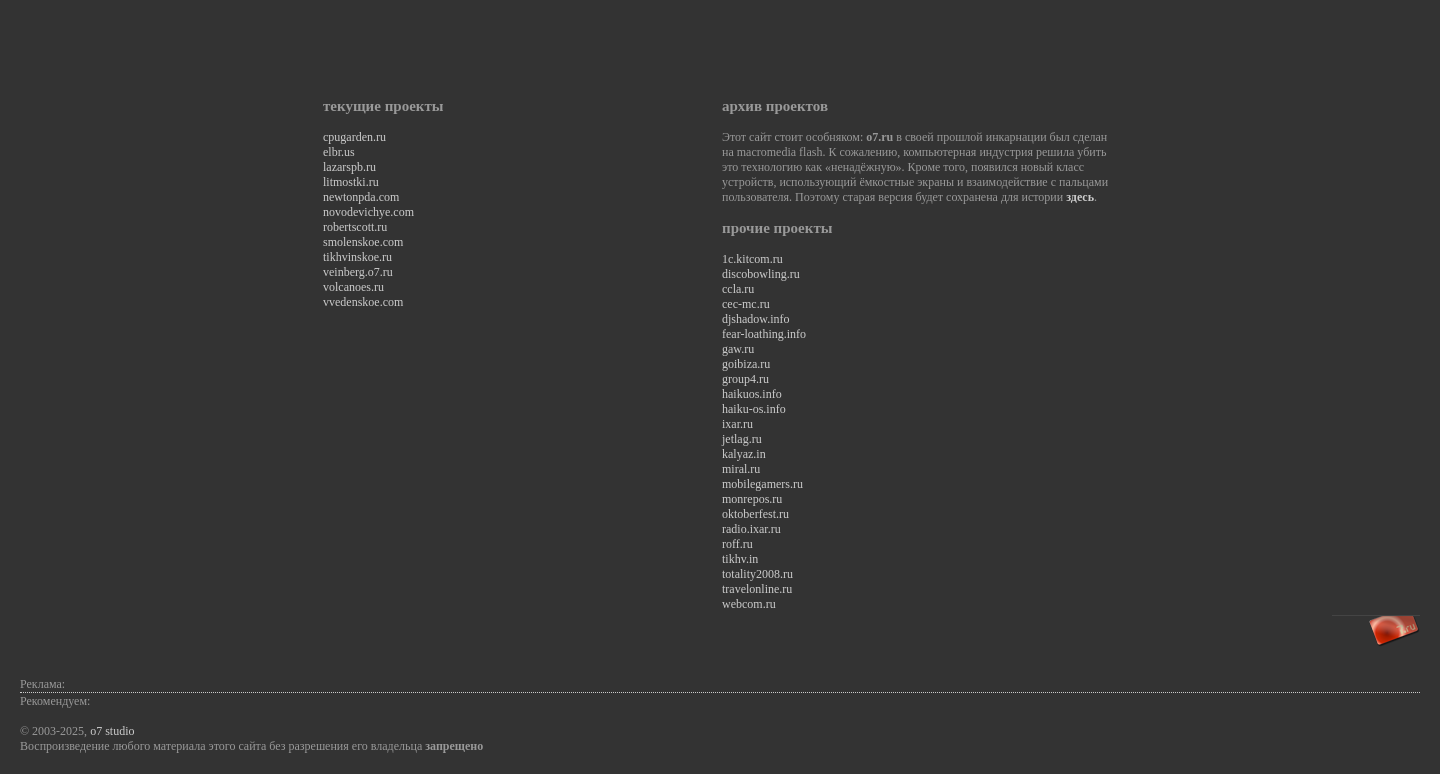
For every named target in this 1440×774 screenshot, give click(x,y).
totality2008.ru (757, 574)
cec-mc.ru (746, 304)
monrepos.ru (752, 499)
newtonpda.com (361, 197)
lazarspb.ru (349, 167)
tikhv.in (740, 559)
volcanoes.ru (353, 287)
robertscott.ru (355, 227)
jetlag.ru (742, 439)
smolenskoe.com (363, 242)
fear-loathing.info (764, 334)
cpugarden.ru (354, 137)
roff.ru (737, 544)
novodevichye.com (368, 212)
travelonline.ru (757, 589)
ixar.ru (737, 424)
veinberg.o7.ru (358, 272)
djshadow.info (756, 319)
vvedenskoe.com (363, 302)
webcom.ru (749, 604)
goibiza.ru (746, 364)
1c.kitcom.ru (752, 259)
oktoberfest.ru (755, 514)
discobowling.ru (761, 274)
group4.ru (745, 379)
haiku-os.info (754, 409)
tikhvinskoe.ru (357, 257)
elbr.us (339, 152)
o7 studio (112, 731)
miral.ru (741, 469)
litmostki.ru (351, 182)
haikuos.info (752, 394)
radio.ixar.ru (751, 529)
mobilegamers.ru (762, 484)
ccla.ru (738, 289)
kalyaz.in (744, 454)
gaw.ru (738, 349)
